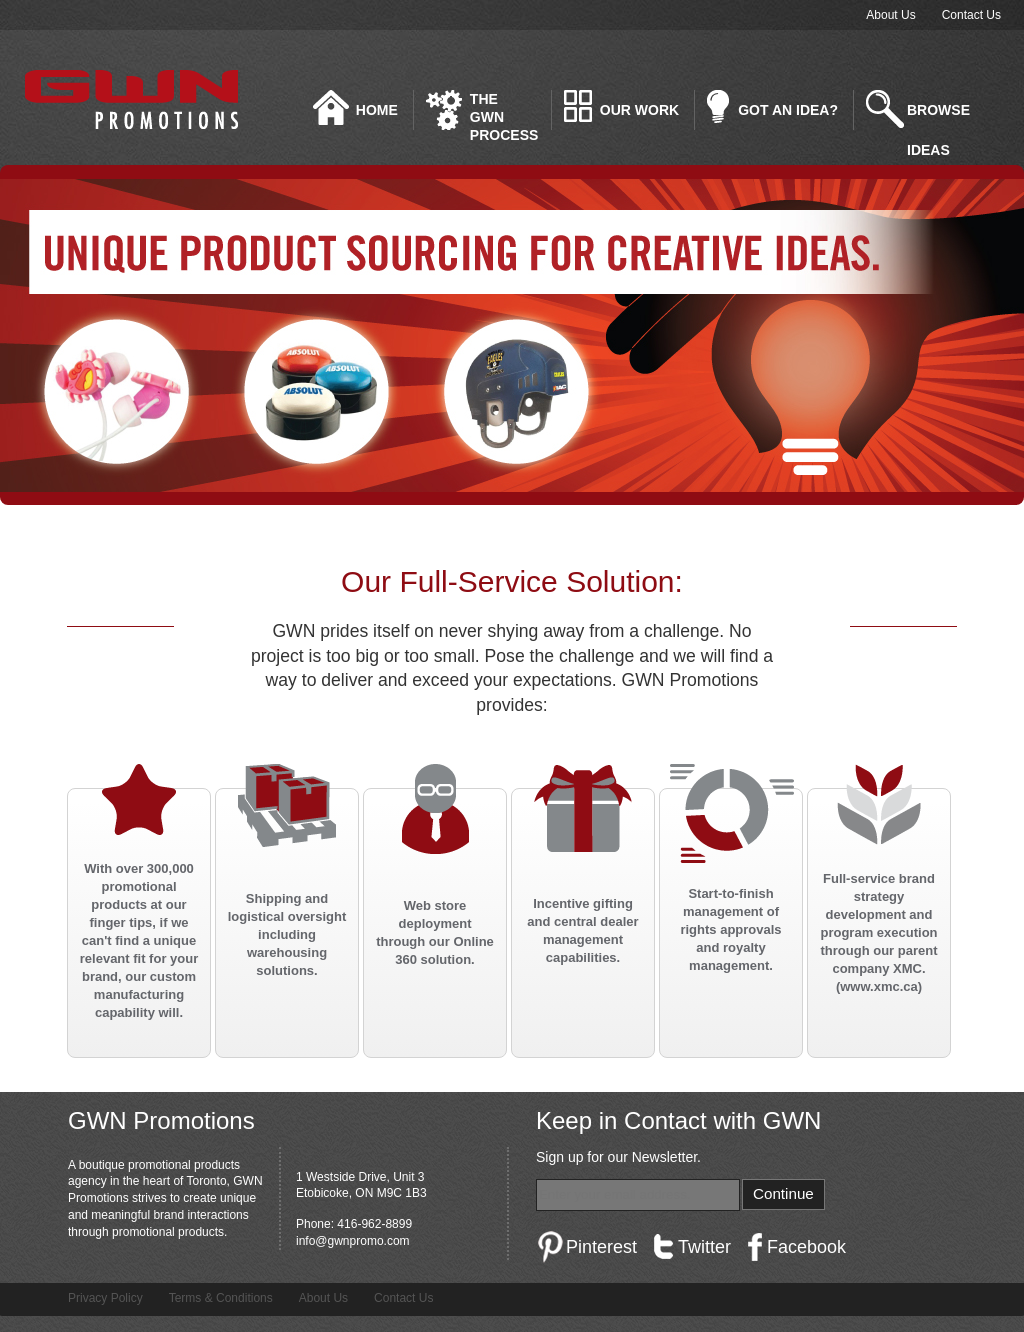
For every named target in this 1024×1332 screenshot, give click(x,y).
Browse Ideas (938, 116)
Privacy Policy (105, 1298)
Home (377, 110)
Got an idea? (788, 110)
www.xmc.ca (879, 986)
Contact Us (971, 15)
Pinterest (601, 1247)
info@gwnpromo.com (353, 1241)
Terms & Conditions (221, 1298)
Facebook (806, 1247)
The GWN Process (504, 110)
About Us (890, 15)
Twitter (704, 1247)
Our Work (639, 110)
